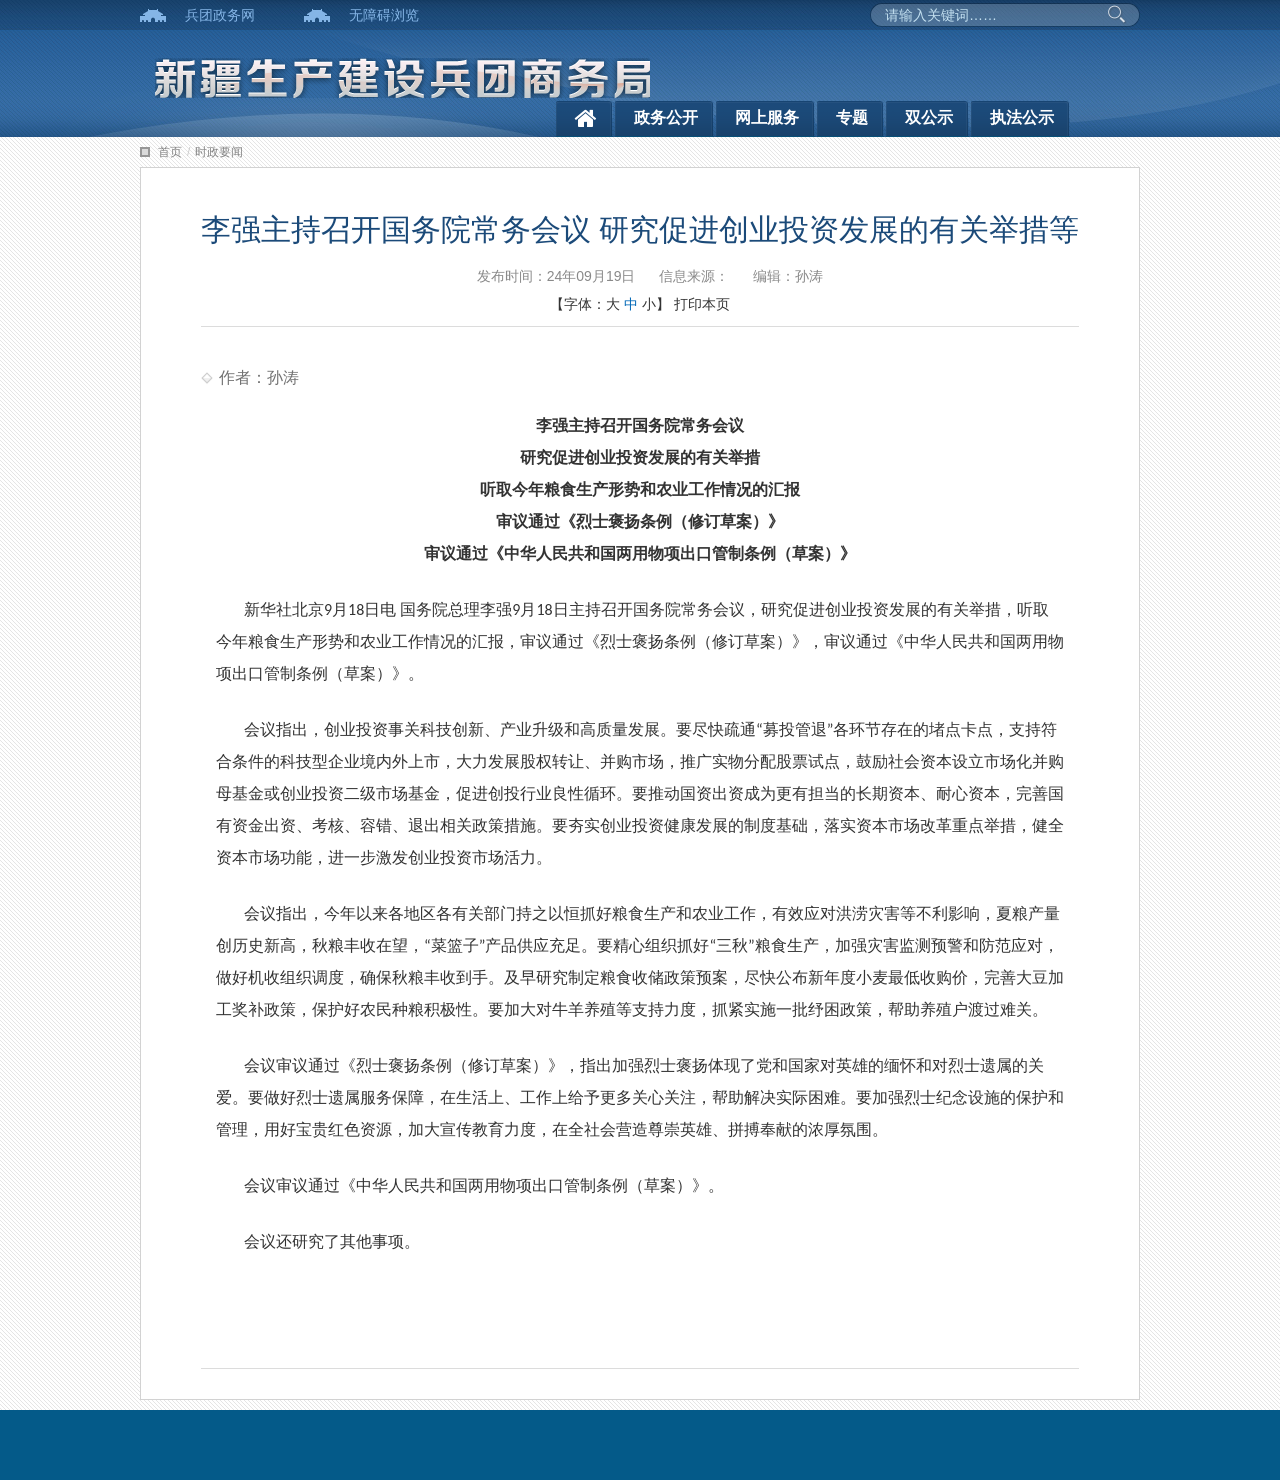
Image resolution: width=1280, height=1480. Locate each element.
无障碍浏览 (384, 15)
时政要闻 (219, 152)
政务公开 (666, 117)
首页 (170, 152)
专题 (852, 117)
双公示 (929, 117)
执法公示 (1022, 117)
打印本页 (702, 304)
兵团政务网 (220, 15)
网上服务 (767, 117)
